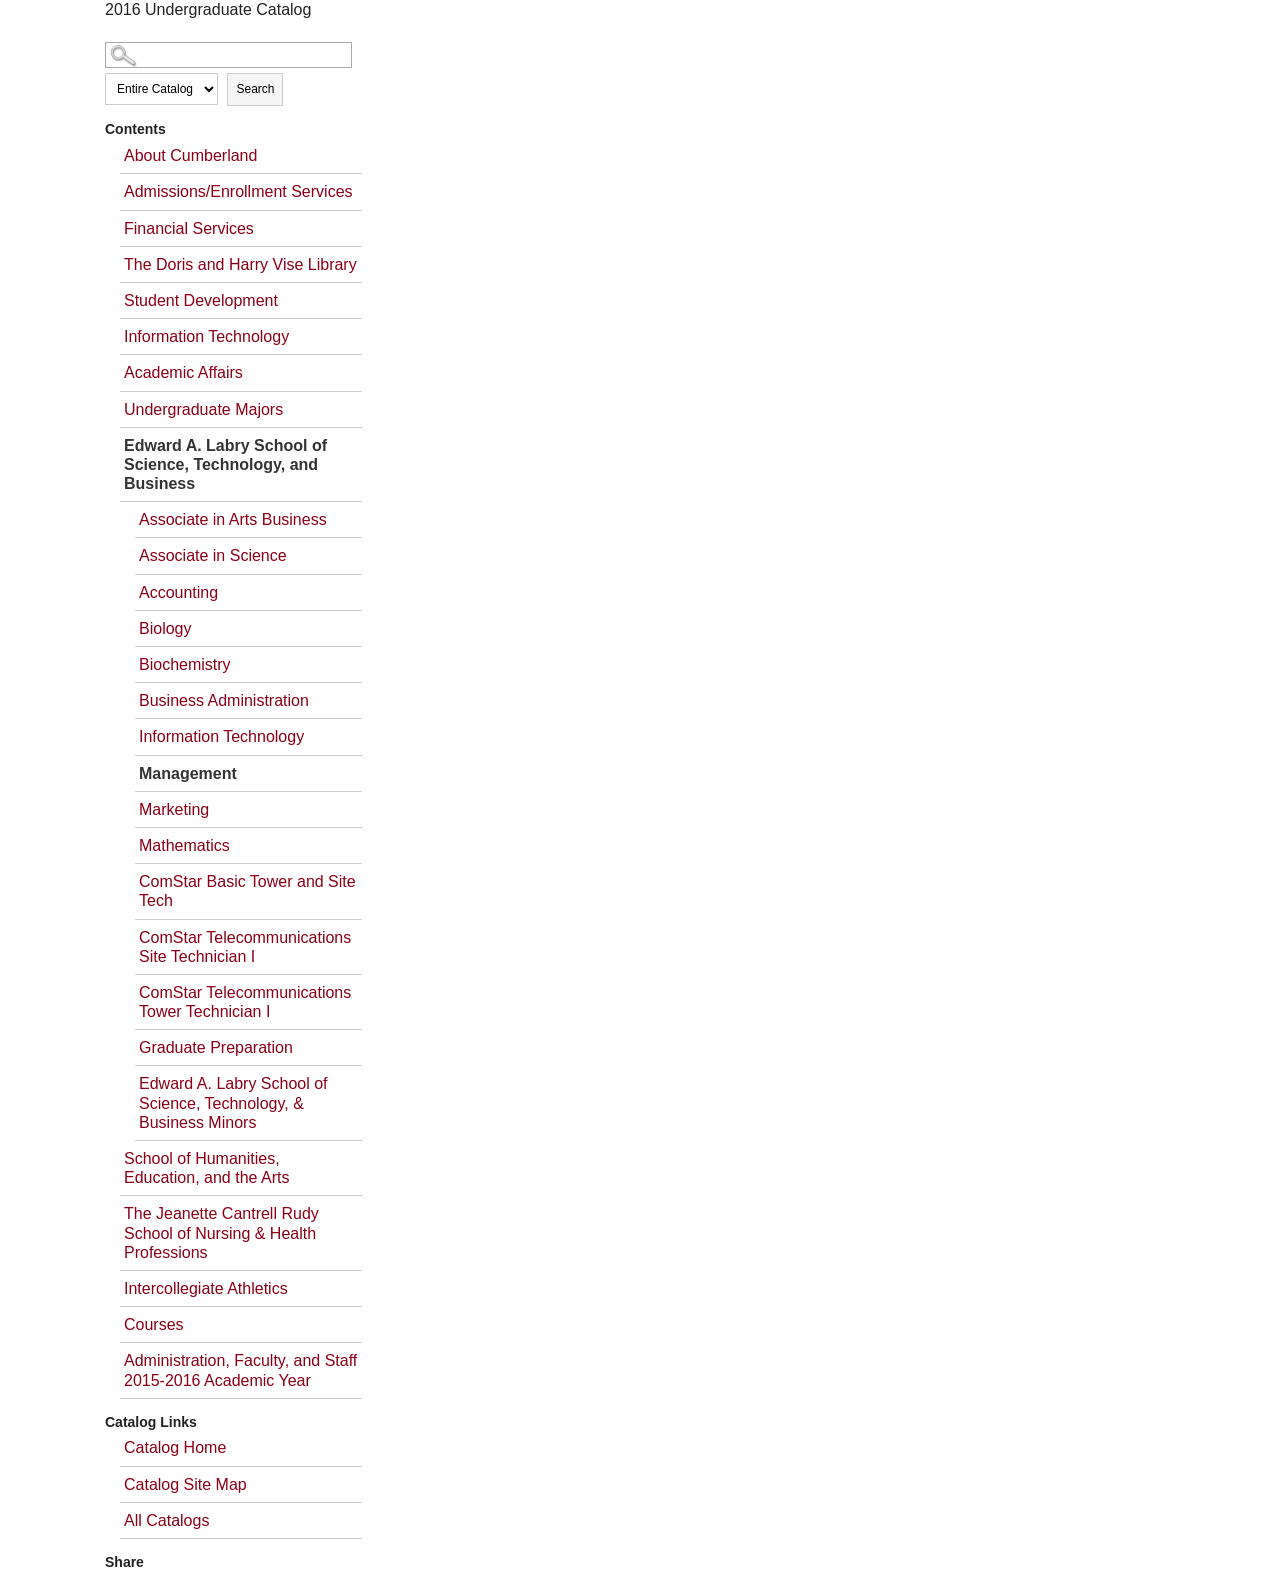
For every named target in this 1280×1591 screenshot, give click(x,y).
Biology (165, 628)
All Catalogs (166, 1520)
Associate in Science (213, 555)
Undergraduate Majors (203, 409)
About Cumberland (190, 155)
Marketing (174, 809)
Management (188, 773)
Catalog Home (175, 1447)
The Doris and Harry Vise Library (240, 264)
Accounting (178, 592)
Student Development (201, 300)
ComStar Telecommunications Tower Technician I (245, 1002)
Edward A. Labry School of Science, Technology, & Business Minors (233, 1102)
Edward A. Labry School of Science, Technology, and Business (225, 464)
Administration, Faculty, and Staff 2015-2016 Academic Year (240, 1370)
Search (255, 89)
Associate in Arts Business (233, 519)
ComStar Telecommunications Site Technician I (245, 947)
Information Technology (206, 336)
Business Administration (224, 700)
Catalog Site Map (185, 1484)
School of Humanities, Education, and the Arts (206, 1168)
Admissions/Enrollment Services (238, 191)
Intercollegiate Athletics (206, 1288)
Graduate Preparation (216, 1047)
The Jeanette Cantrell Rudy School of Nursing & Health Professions (221, 1232)
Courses (154, 1324)
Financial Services (189, 228)
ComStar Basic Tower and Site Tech (247, 891)
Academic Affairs (183, 372)
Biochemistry (185, 664)
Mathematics (184, 845)
